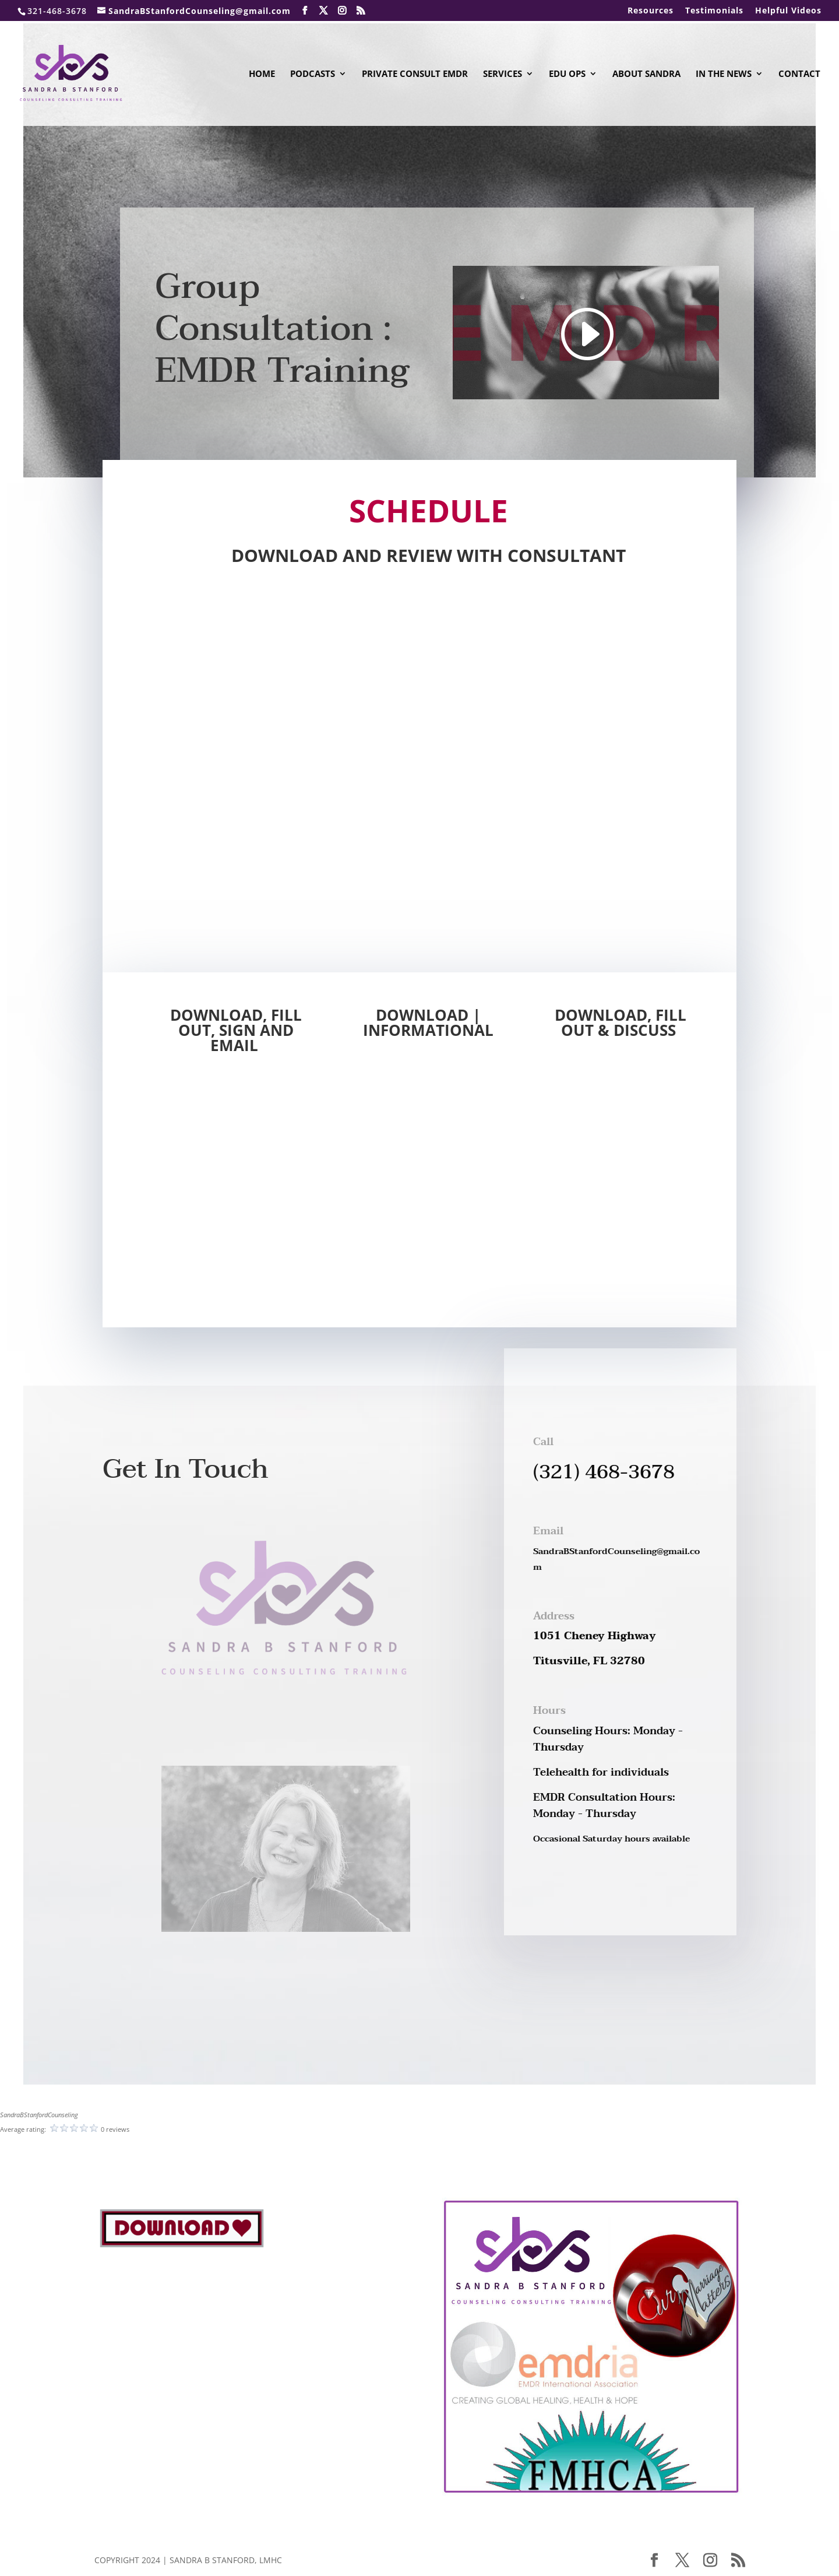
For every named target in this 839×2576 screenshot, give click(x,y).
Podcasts (312, 74)
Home (262, 74)
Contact (799, 74)
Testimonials (714, 11)
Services (502, 74)
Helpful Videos (788, 11)
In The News (724, 74)
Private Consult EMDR (415, 74)
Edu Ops (567, 74)
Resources (651, 11)
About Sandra (646, 74)
